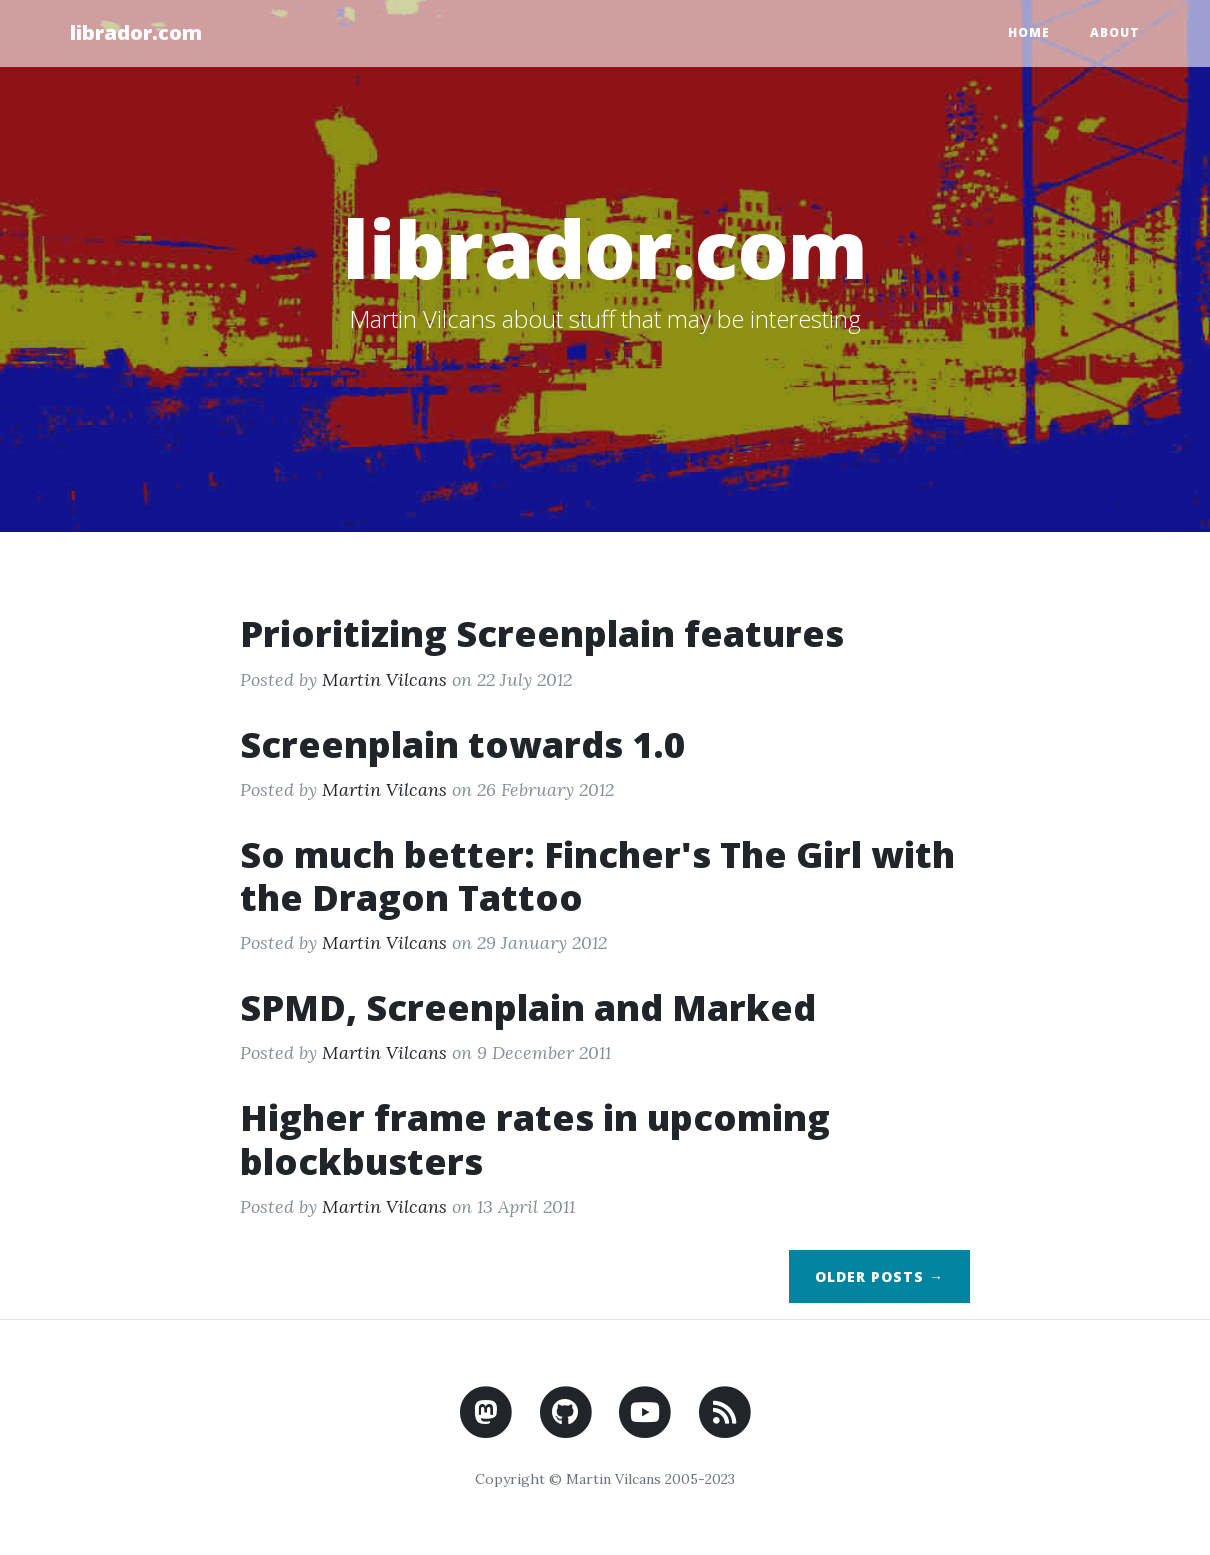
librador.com (136, 32)
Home (1029, 32)
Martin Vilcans (384, 679)
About (1115, 32)
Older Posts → (879, 1276)
